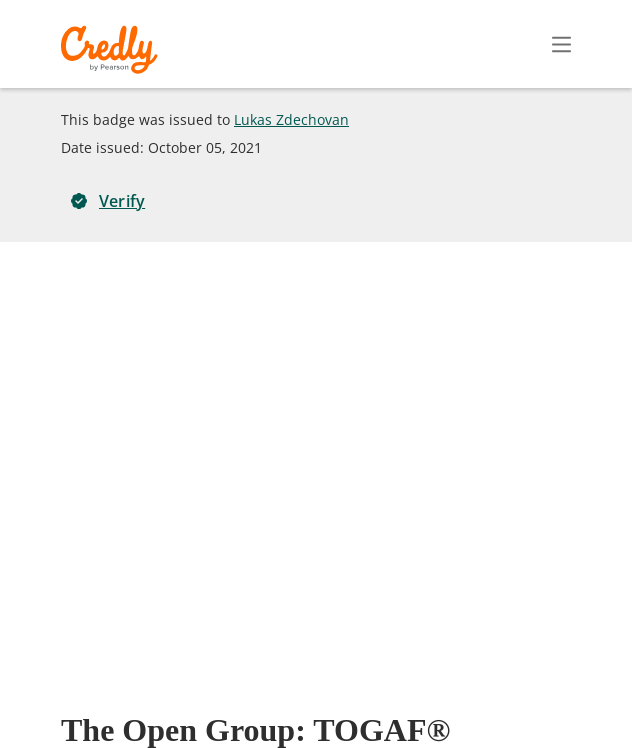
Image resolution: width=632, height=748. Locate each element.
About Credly (216, 696)
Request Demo (97, 696)
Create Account (386, 43)
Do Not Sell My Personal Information (464, 725)
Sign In (526, 43)
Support (559, 696)
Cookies (290, 725)
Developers (467, 696)
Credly (112, 49)
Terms (308, 696)
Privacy (379, 696)
